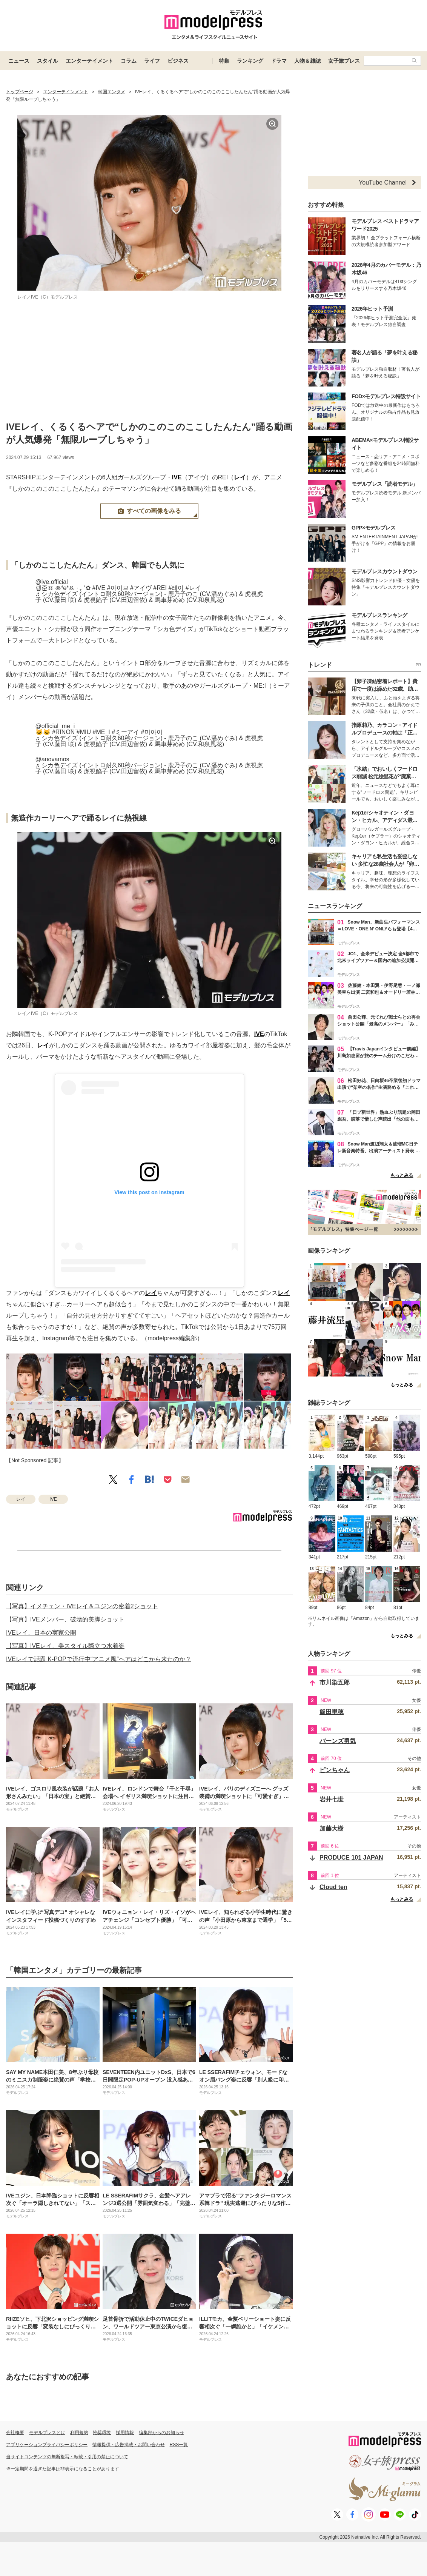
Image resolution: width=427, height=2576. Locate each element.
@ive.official (51, 582)
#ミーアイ (125, 732)
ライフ (152, 61)
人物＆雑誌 (307, 61)
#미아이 (152, 732)
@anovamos (52, 759)
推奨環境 (102, 2432)
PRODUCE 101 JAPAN (351, 1857)
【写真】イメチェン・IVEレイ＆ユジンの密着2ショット (82, 1606)
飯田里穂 (331, 1712)
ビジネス (178, 61)
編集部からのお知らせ (161, 2432)
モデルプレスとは (47, 2432)
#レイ (193, 588)
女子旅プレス (344, 61)
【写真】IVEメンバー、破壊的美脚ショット (65, 1619)
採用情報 (125, 2432)
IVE (177, 477)
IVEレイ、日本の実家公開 (41, 1632)
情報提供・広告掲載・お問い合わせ (128, 2444)
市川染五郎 (334, 1682)
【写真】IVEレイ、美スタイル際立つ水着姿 (65, 1646)
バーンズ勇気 (337, 1741)
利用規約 (79, 2432)
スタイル (47, 61)
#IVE (99, 588)
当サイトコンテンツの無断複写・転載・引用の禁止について (67, 2456)
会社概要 (15, 2432)
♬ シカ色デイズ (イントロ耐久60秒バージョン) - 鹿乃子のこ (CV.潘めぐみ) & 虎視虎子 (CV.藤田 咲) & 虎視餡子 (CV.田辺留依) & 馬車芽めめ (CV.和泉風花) (149, 597)
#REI (160, 588)
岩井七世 (331, 1799)
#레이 (176, 588)
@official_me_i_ (56, 726)
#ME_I (101, 732)
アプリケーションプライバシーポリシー (47, 2444)
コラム (129, 61)
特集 (224, 61)
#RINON (63, 732)
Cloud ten (333, 1887)
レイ (240, 477)
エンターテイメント (89, 61)
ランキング (250, 61)
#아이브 (118, 588)
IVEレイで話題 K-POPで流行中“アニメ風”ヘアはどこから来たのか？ (98, 1659)
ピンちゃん (334, 1770)
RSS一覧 (179, 2444)
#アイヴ (141, 588)
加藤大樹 (331, 1828)
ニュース (18, 61)
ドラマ (279, 61)
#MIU (84, 732)
